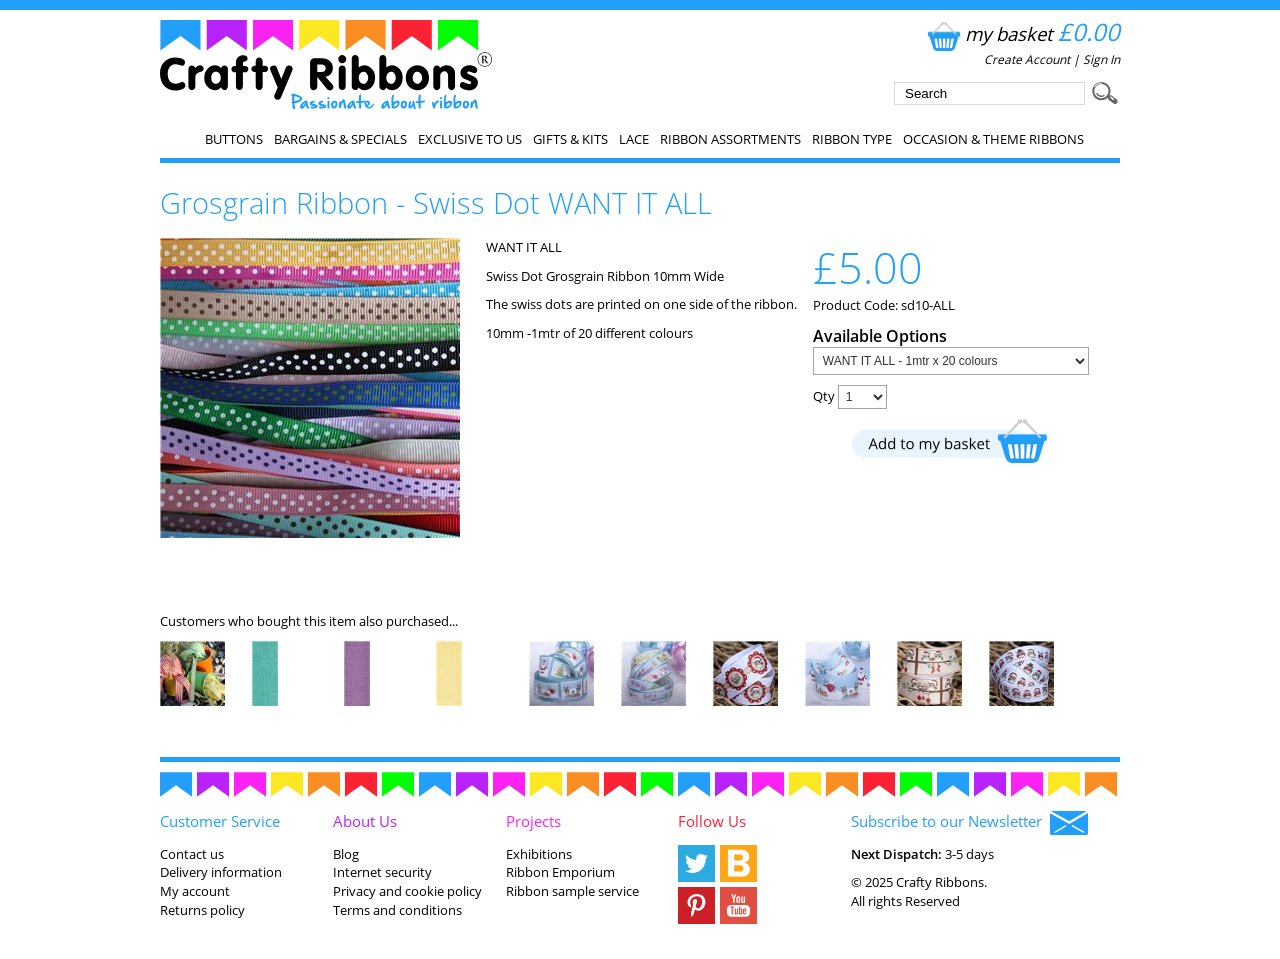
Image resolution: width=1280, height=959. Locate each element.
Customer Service (220, 821)
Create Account (1027, 59)
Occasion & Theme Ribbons (993, 139)
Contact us (192, 854)
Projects (533, 821)
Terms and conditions (397, 910)
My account (195, 891)
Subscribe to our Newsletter (969, 823)
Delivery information (221, 872)
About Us (365, 821)
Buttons (234, 139)
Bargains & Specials (340, 139)
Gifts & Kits (570, 139)
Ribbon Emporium (560, 872)
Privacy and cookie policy (407, 891)
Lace (634, 139)
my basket (1021, 33)
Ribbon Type (852, 139)
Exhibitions (539, 854)
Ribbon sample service (572, 891)
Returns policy (202, 910)
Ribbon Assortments (730, 139)
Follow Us (712, 821)
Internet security (382, 872)
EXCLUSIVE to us (470, 139)
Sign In (1101, 59)
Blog (346, 854)
